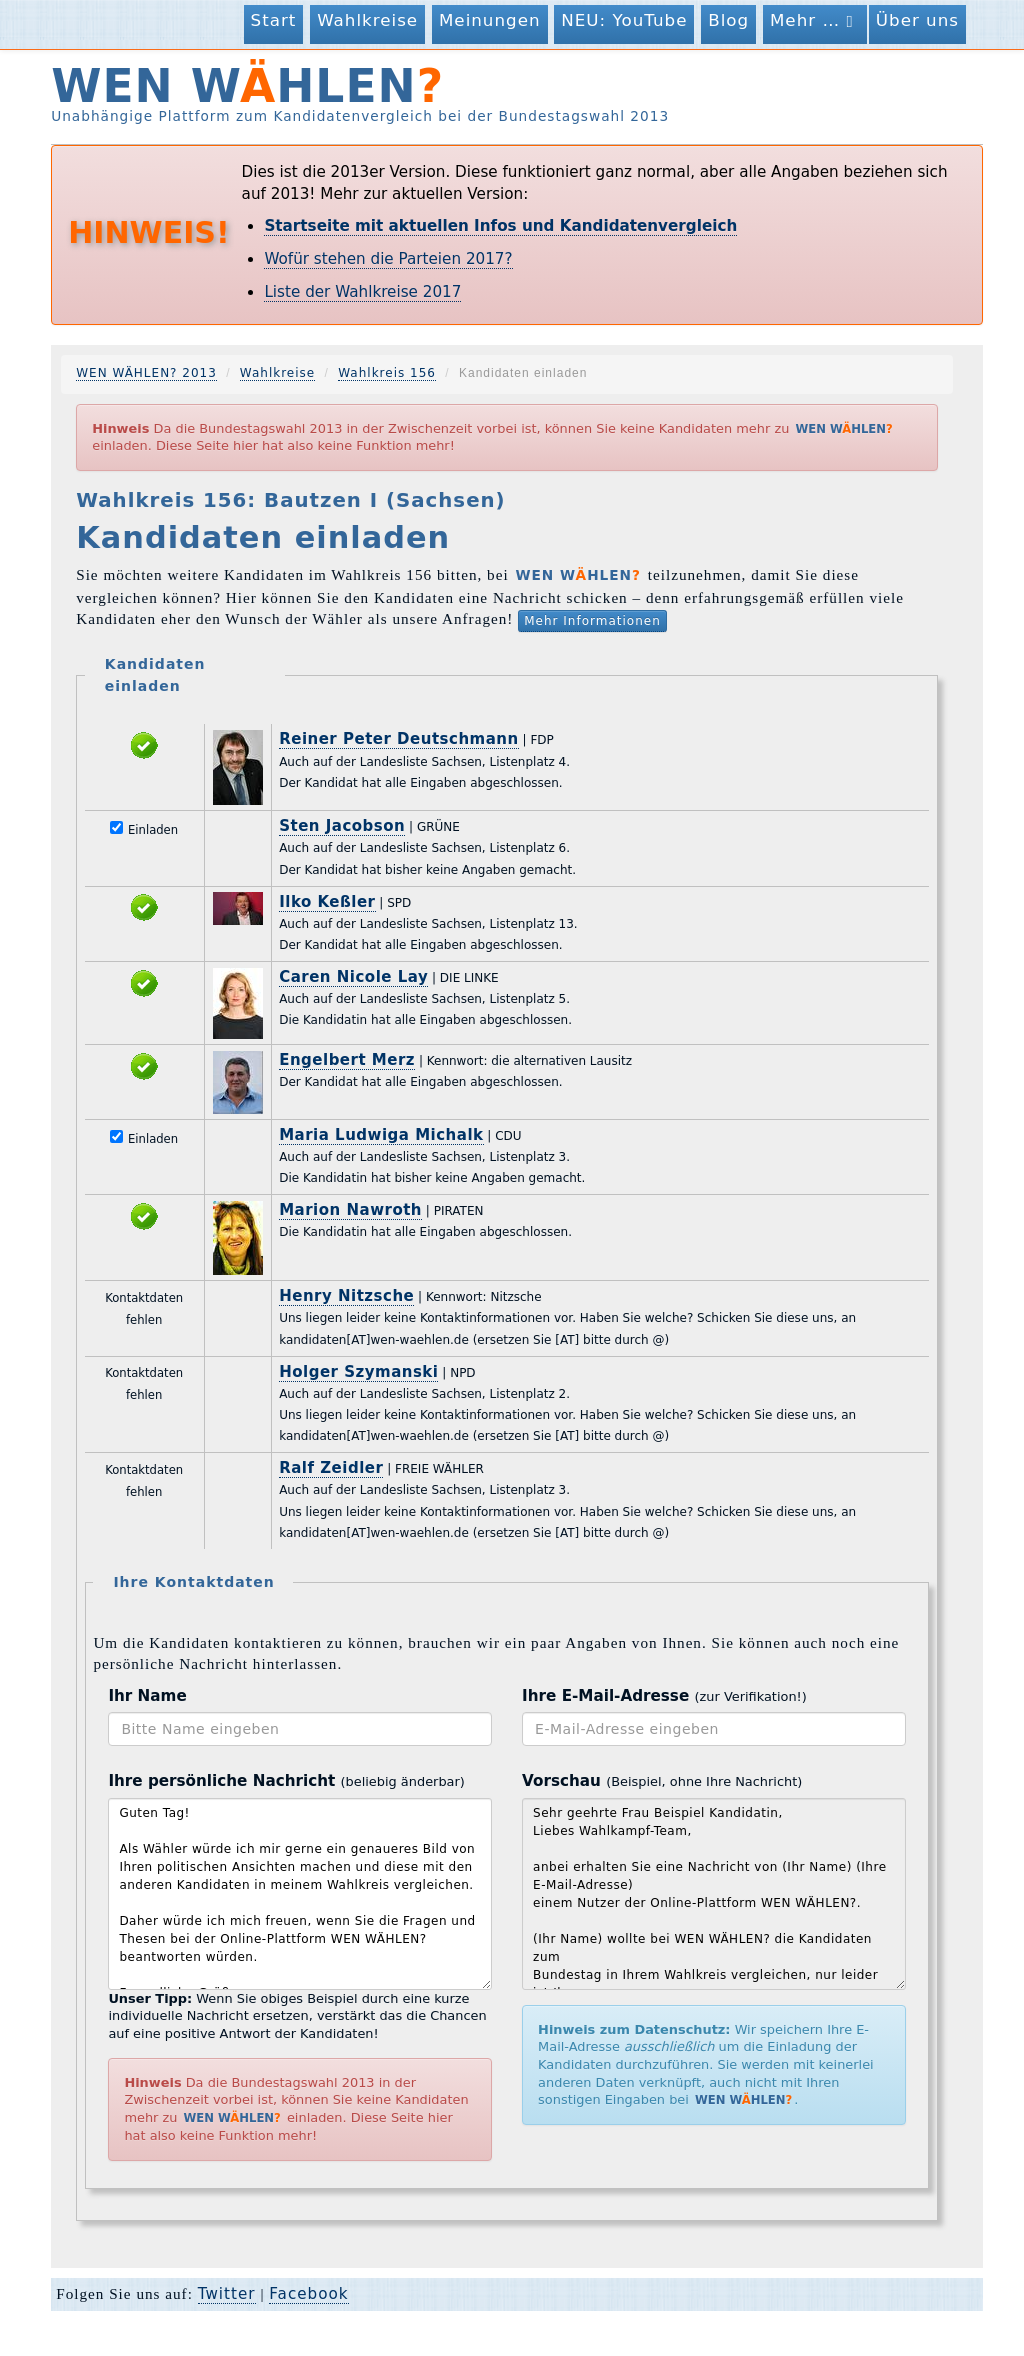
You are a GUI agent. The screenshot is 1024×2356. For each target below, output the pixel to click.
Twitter (227, 2294)
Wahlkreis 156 (387, 373)
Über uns (917, 20)
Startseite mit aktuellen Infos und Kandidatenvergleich (500, 226)
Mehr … (815, 20)
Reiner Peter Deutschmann (399, 739)
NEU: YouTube (624, 20)
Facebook (308, 2294)
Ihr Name (147, 1696)
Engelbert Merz (347, 1060)
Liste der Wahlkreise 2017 (362, 292)
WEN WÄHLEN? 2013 (146, 373)
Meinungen (490, 20)
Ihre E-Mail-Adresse (664, 1696)
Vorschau (662, 1781)
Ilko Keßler (327, 902)
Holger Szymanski (358, 1372)
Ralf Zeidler (331, 1468)
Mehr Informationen (592, 621)
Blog (728, 20)
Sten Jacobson (342, 826)
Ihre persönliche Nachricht (286, 1781)
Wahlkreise (367, 20)
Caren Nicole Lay (353, 977)
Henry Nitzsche (346, 1296)
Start (274, 20)
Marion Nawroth (350, 1210)
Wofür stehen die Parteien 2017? (388, 259)
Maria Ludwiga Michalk (381, 1135)
